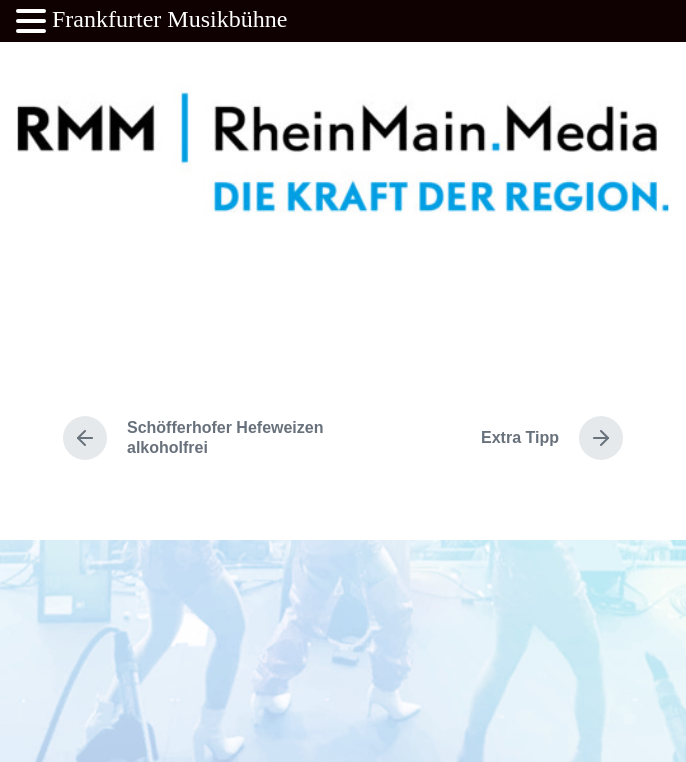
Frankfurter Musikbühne (169, 19)
